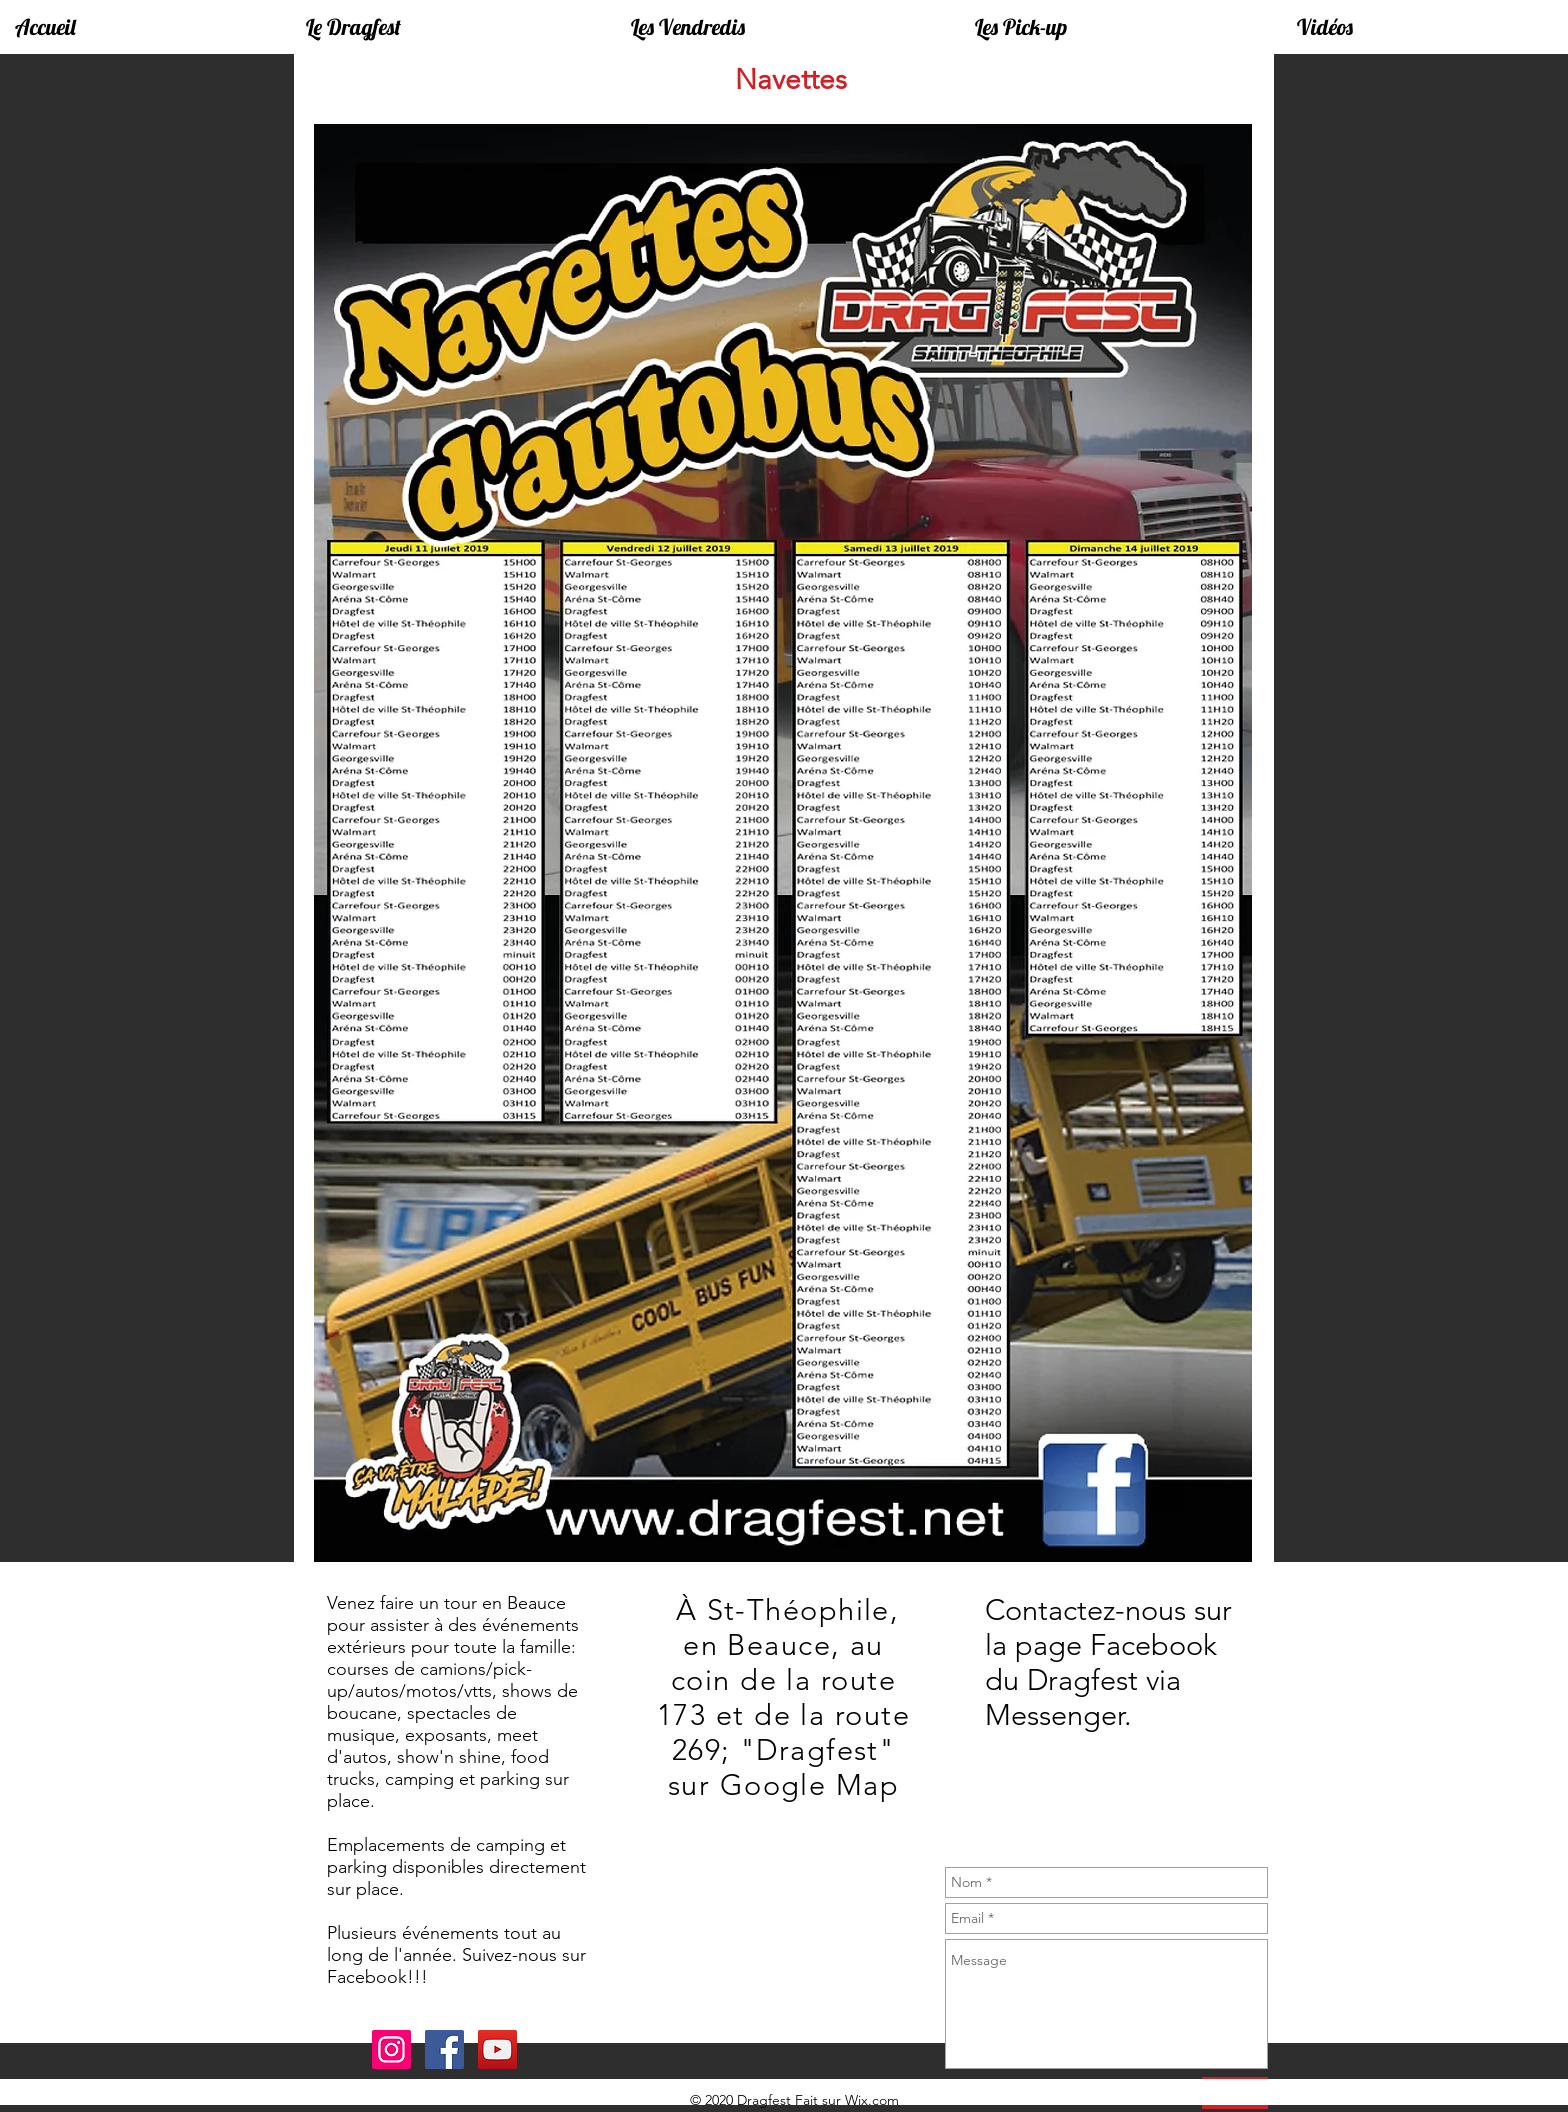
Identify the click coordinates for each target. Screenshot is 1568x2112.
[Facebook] (444, 2049)
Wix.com (872, 2100)
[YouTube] (497, 2049)
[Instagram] (391, 2049)
